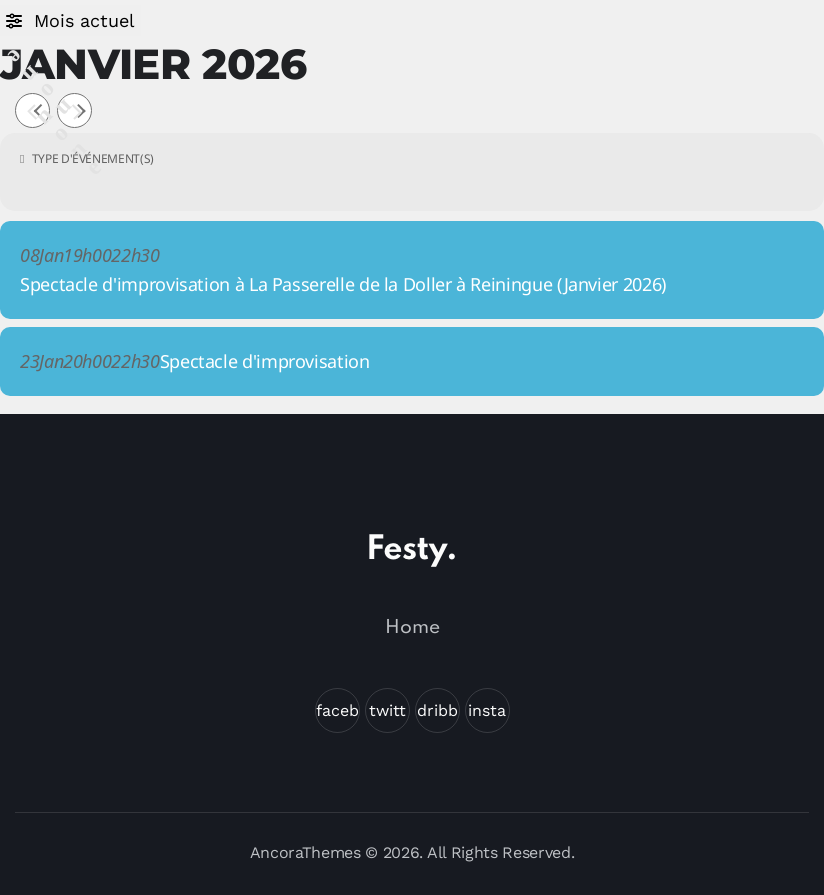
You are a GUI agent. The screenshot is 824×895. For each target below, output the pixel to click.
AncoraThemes (305, 852)
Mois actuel (84, 20)
